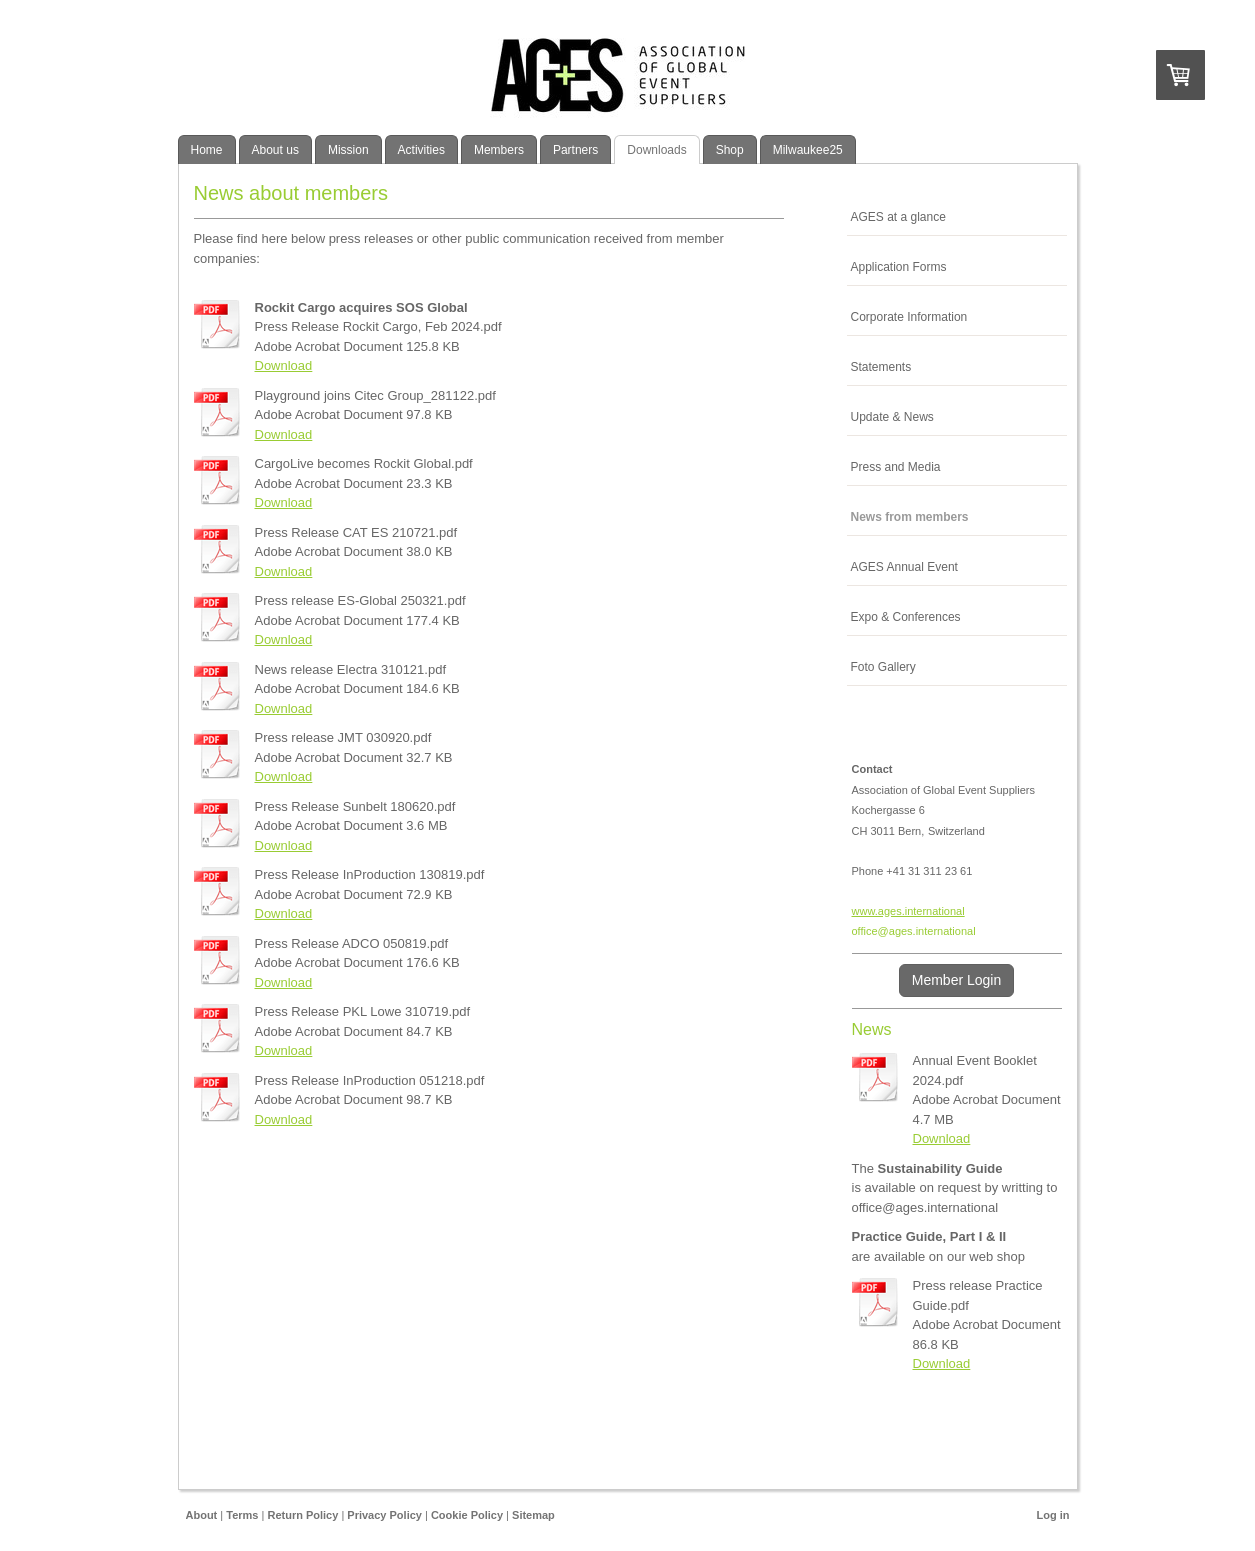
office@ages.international (914, 931)
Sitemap (533, 1515)
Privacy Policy (384, 1515)
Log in (1053, 1515)
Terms (242, 1515)
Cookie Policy (467, 1515)
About (202, 1515)
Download (284, 365)
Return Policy (302, 1515)
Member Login (957, 980)
